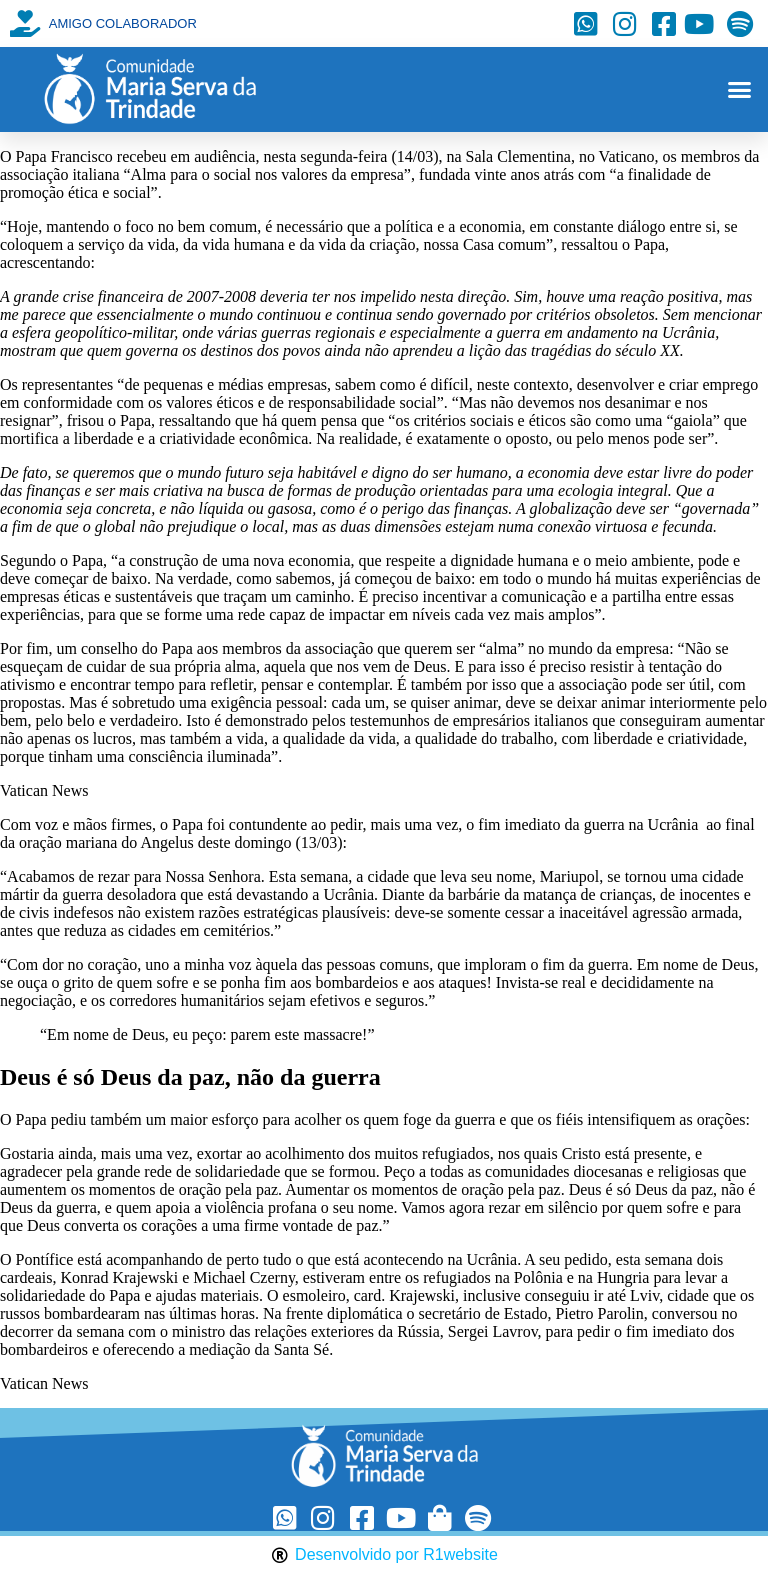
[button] (739, 90)
